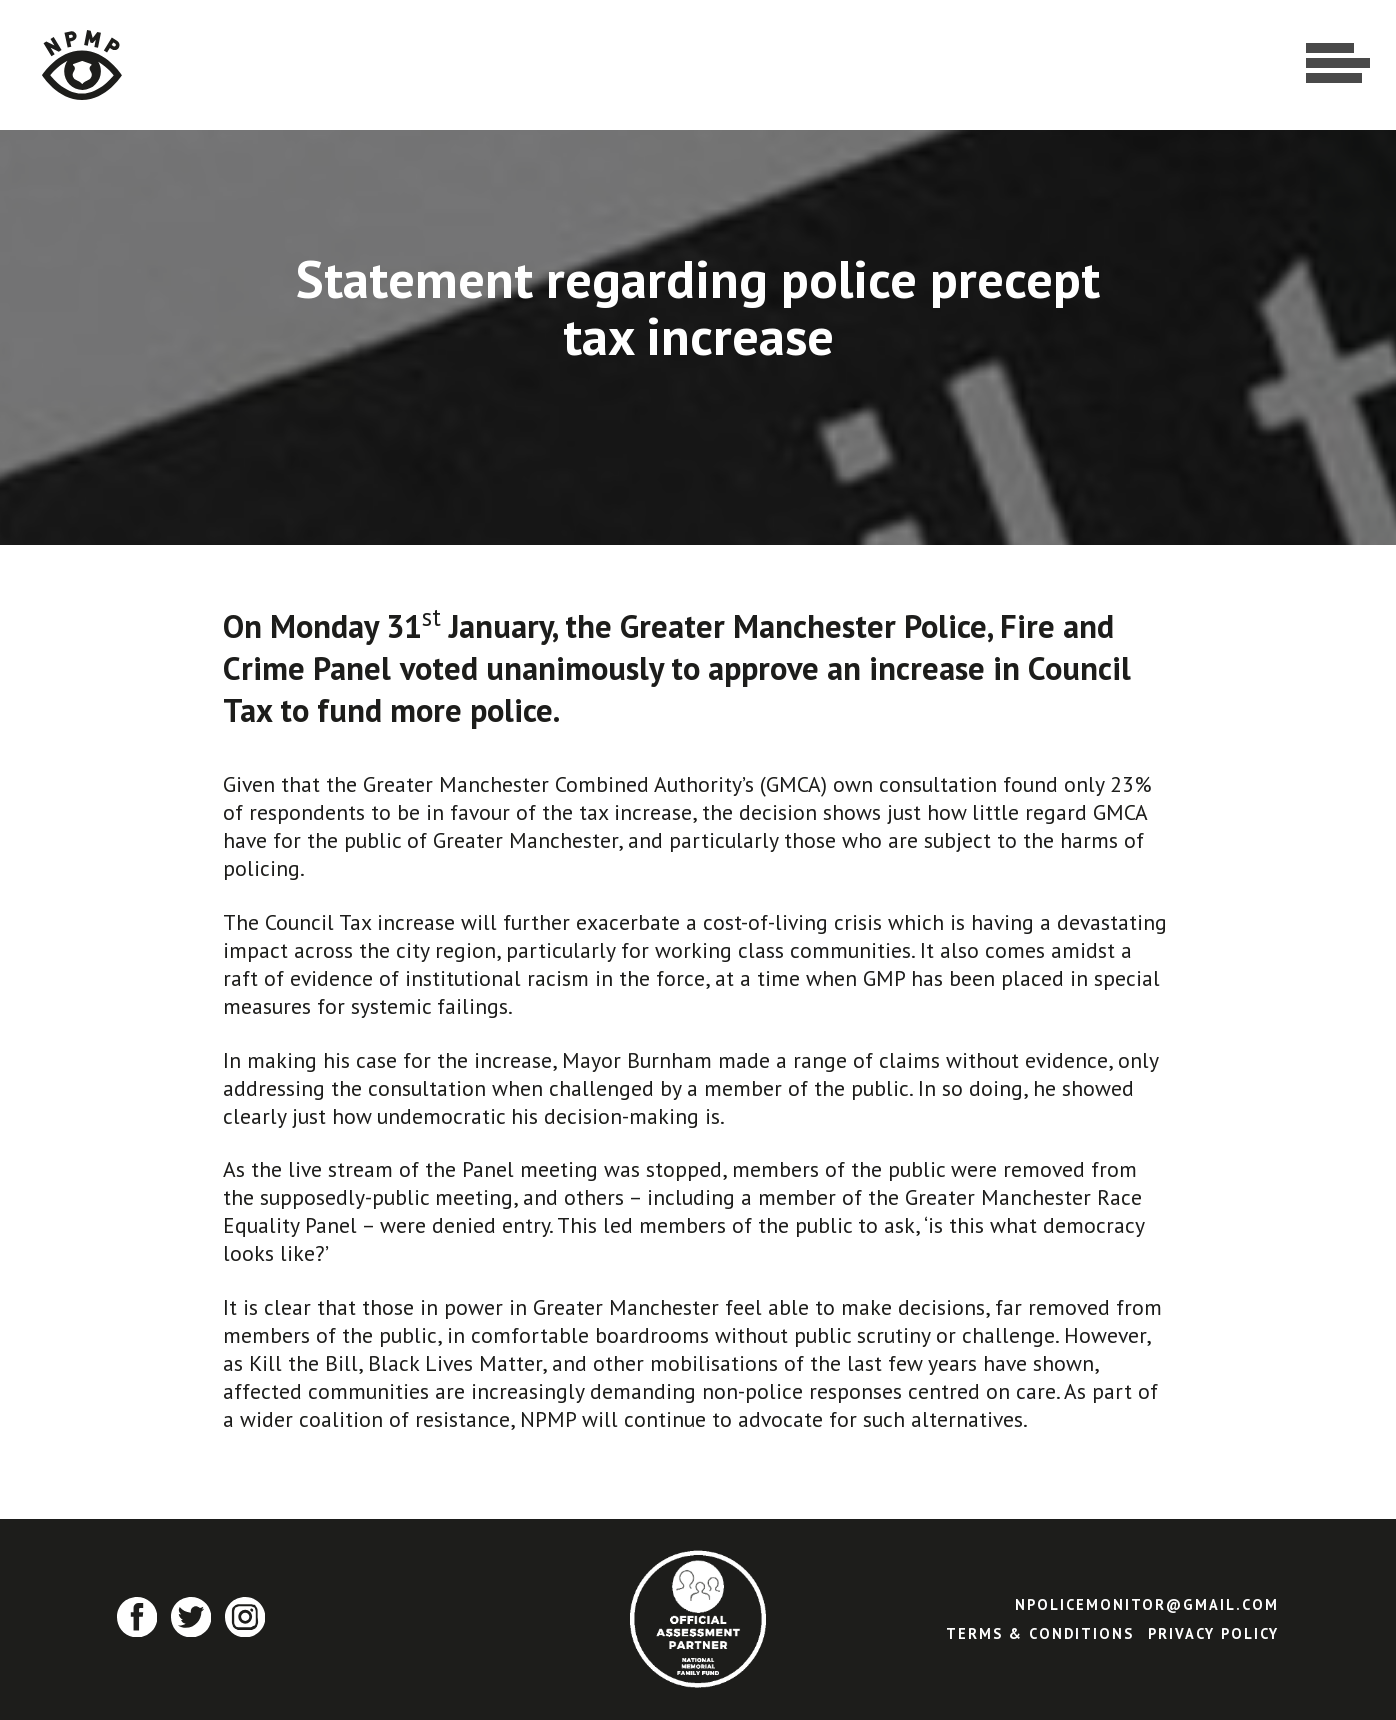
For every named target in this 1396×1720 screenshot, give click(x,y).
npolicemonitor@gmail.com (1147, 1604)
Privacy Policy (1213, 1633)
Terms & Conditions (1040, 1633)
